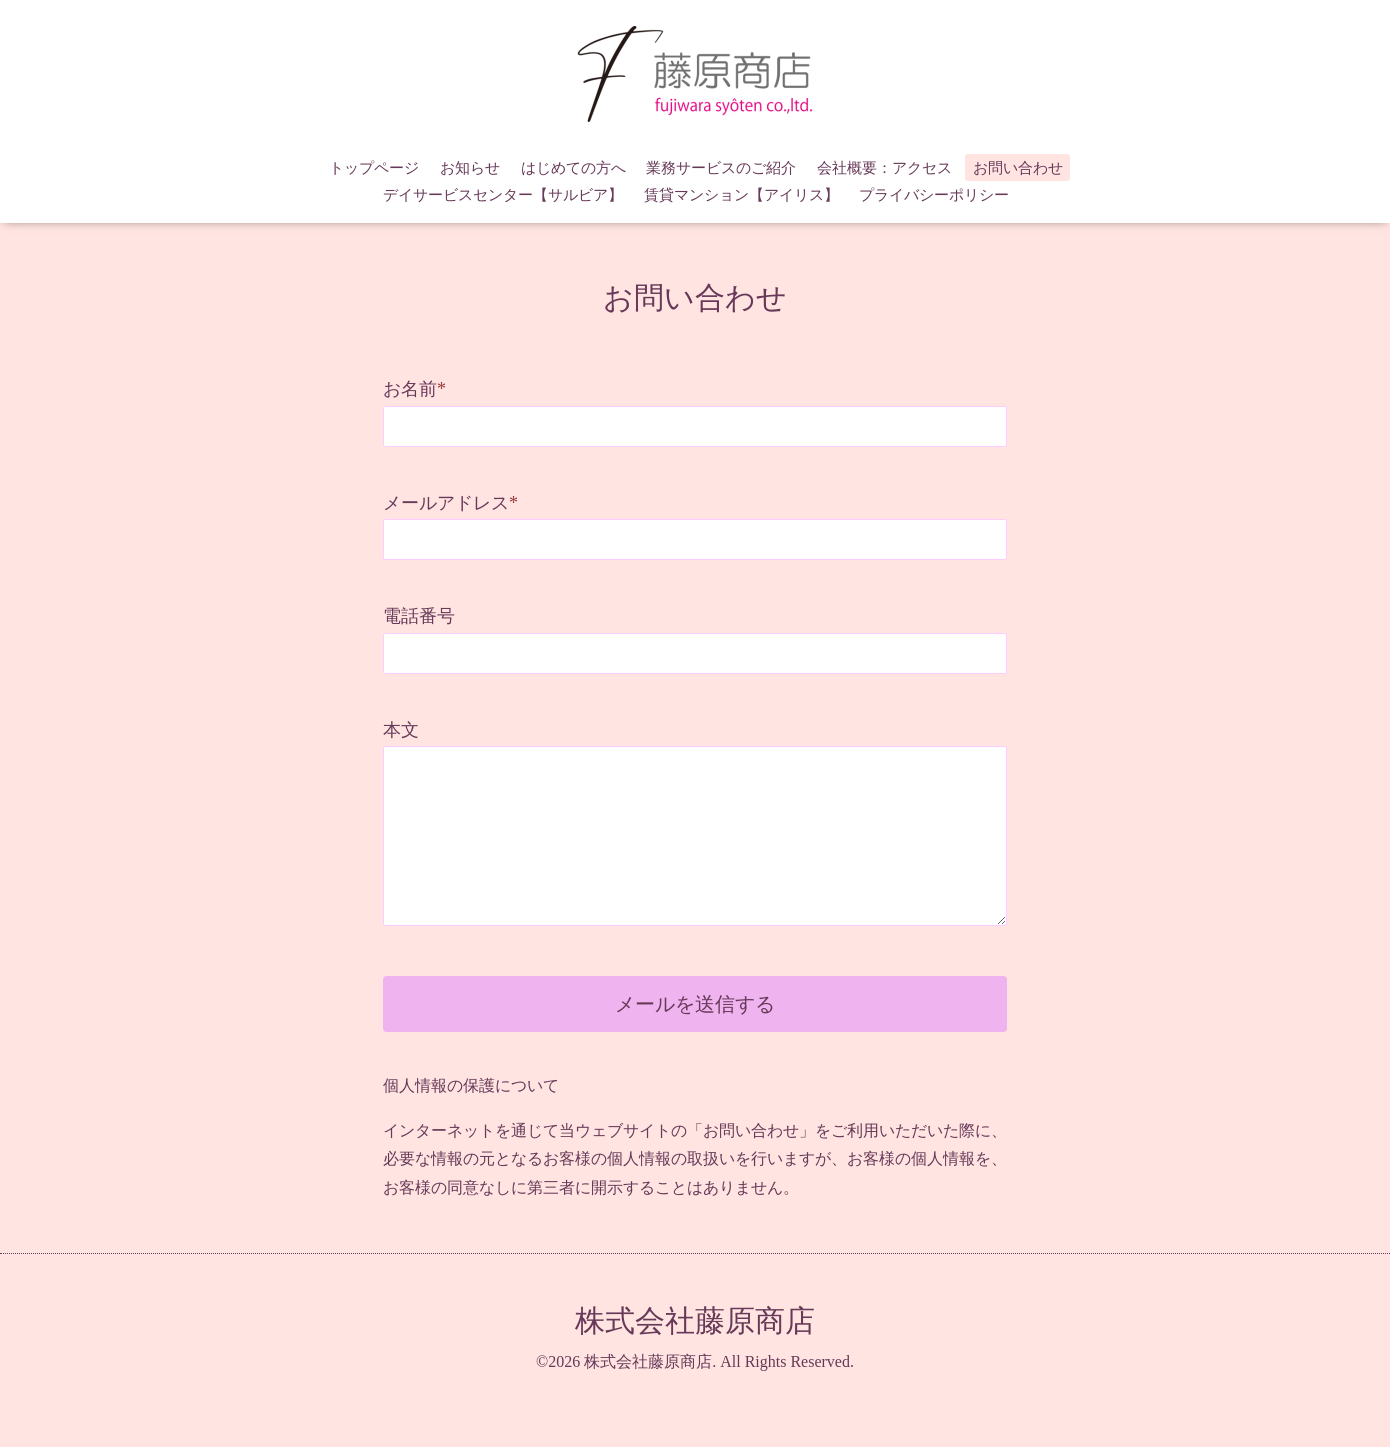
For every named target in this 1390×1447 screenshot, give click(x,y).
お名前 (414, 389)
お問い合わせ (1018, 168)
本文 (401, 730)
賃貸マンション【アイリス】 (741, 195)
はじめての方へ (573, 168)
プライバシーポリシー (934, 195)
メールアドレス (450, 503)
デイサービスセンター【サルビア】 (503, 195)
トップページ (374, 168)
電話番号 (419, 616)
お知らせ (470, 168)
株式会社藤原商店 (695, 1320)
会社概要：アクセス (884, 168)
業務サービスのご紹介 (721, 168)
